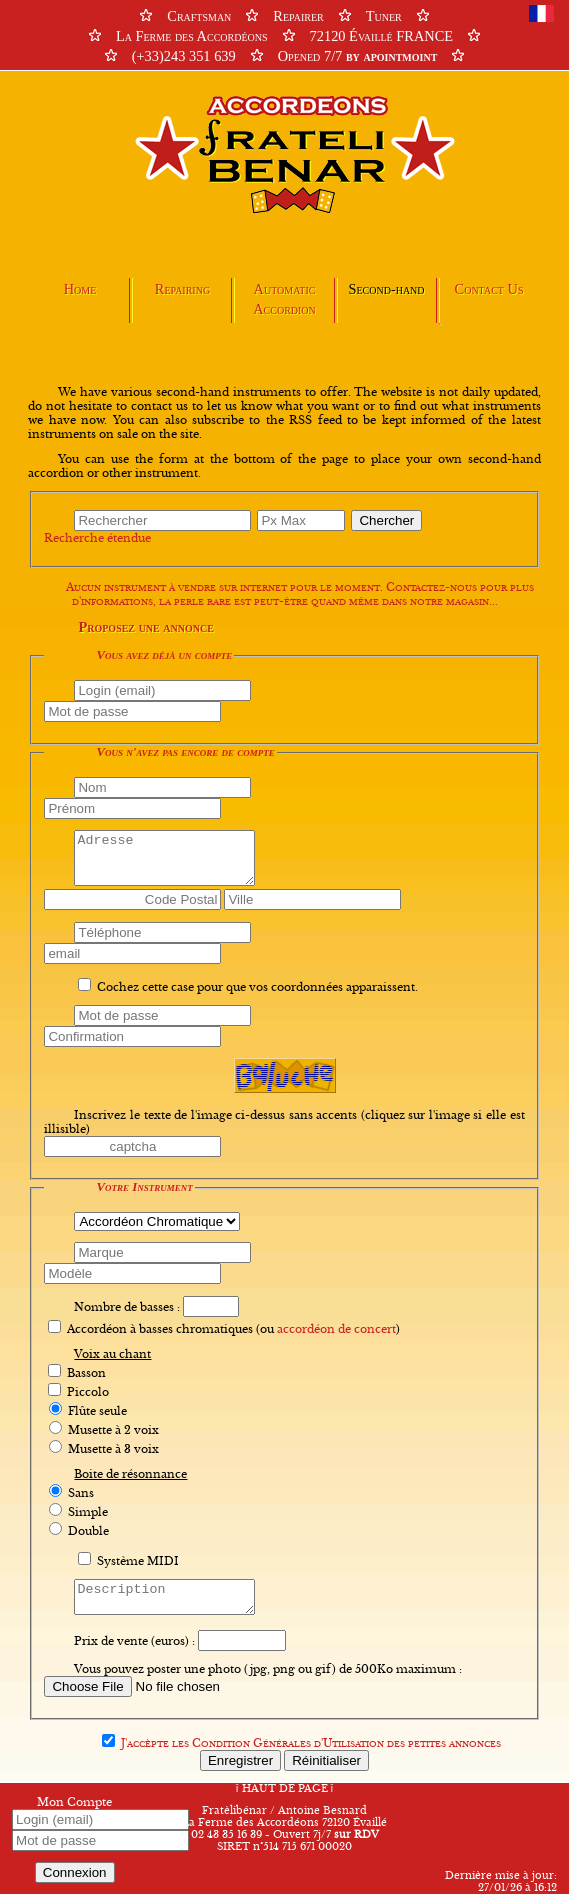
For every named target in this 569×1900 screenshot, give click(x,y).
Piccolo (88, 1392)
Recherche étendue (97, 538)
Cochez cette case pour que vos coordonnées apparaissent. (257, 987)
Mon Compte (74, 1808)
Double (88, 1531)
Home (80, 289)
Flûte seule (97, 1411)
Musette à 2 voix (113, 1430)
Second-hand (386, 289)
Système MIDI (138, 1561)
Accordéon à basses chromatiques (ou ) (233, 1329)
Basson (86, 1373)
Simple (88, 1512)
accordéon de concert (336, 1329)
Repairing (182, 289)
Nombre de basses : (127, 1307)
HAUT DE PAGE (284, 1795)
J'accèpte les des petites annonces (311, 1749)
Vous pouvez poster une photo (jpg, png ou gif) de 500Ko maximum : (268, 1675)
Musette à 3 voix (113, 1449)
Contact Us (489, 289)
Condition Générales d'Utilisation (288, 1749)
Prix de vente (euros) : (134, 1647)
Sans (81, 1493)
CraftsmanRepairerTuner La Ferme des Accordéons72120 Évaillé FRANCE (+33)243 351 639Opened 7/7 (284, 36)
